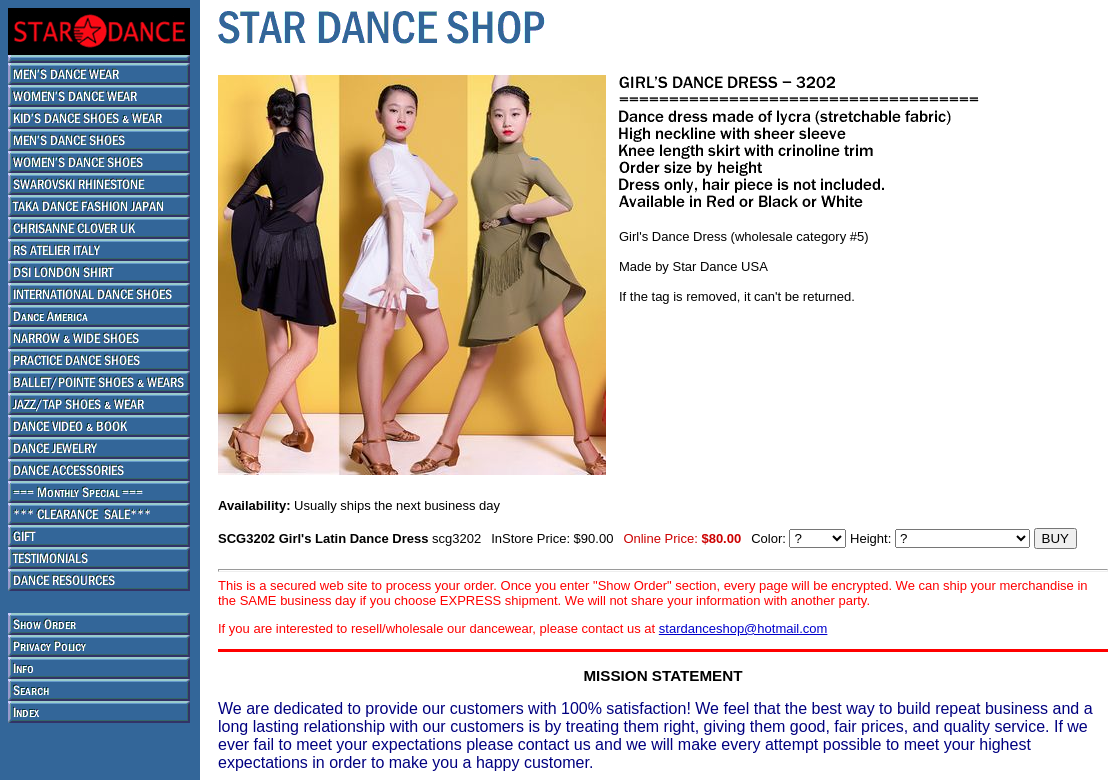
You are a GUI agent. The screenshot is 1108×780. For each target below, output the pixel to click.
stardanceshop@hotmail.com (743, 628)
